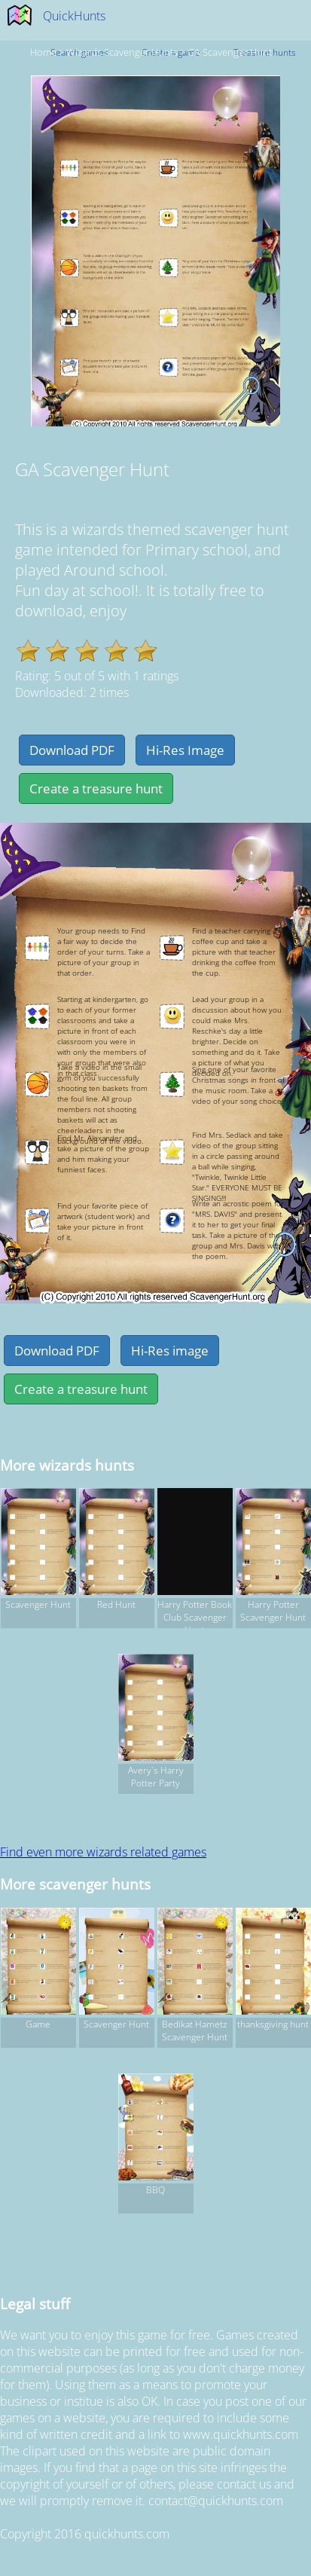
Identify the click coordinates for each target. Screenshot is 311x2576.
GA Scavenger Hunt (230, 52)
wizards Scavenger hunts (122, 52)
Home (43, 52)
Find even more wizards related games (103, 1852)
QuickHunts (74, 16)
